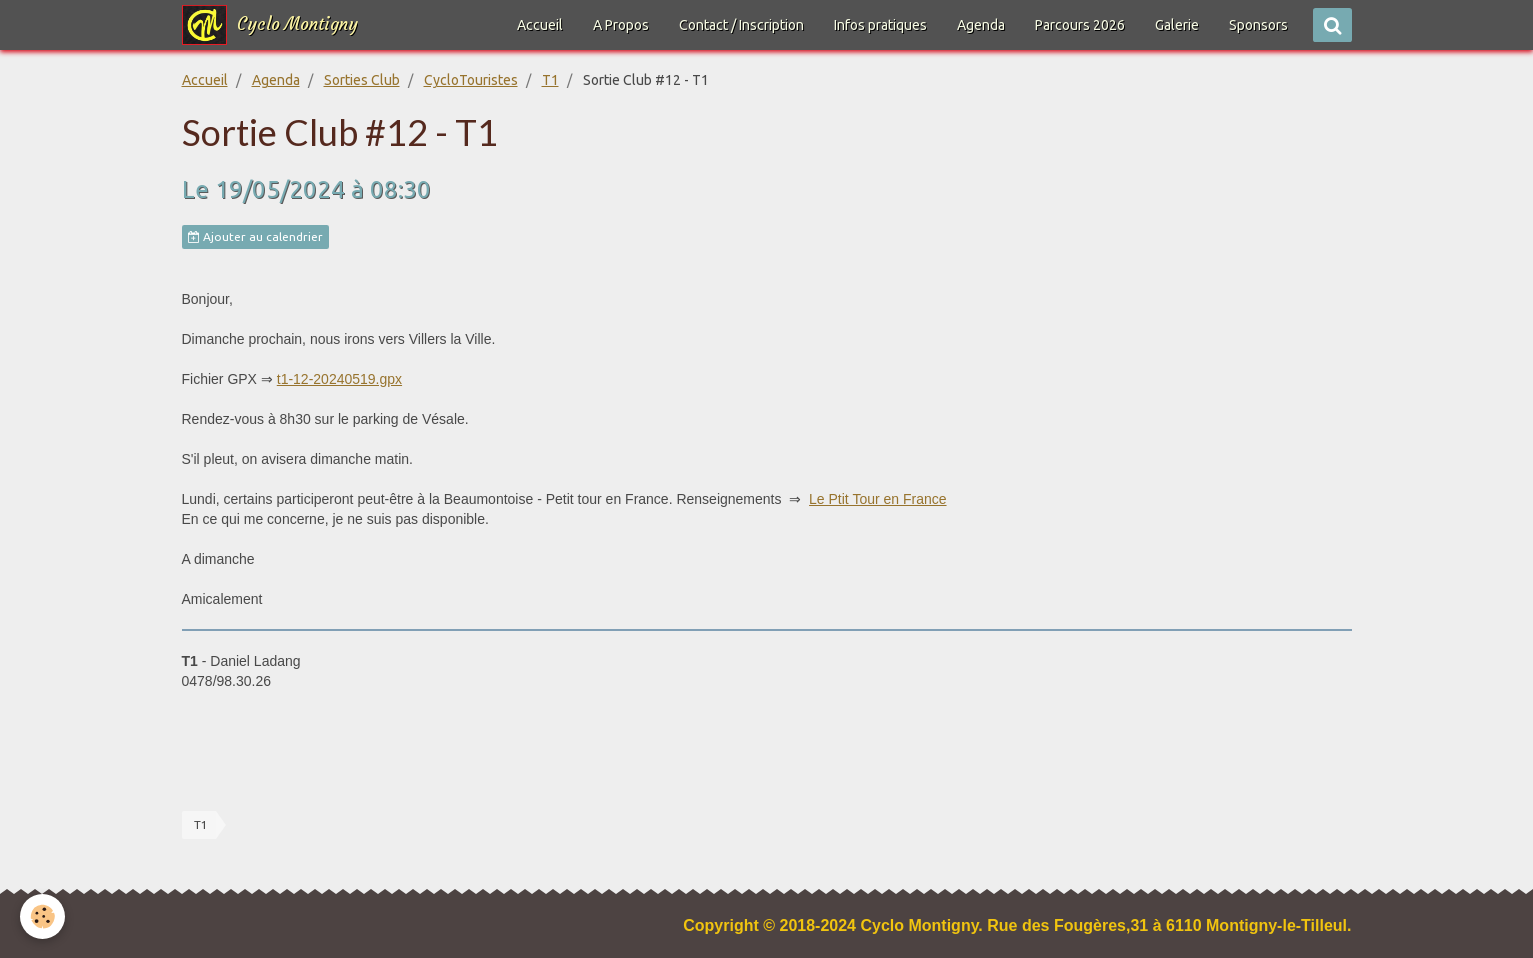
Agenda (981, 25)
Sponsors (1258, 25)
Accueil (540, 25)
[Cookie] (42, 916)
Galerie (1177, 25)
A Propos (621, 25)
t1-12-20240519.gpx (339, 379)
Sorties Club (362, 80)
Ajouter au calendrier (255, 237)
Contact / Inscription (741, 25)
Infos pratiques (880, 25)
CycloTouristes (471, 80)
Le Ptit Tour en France (877, 499)
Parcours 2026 (1080, 25)
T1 (550, 80)
